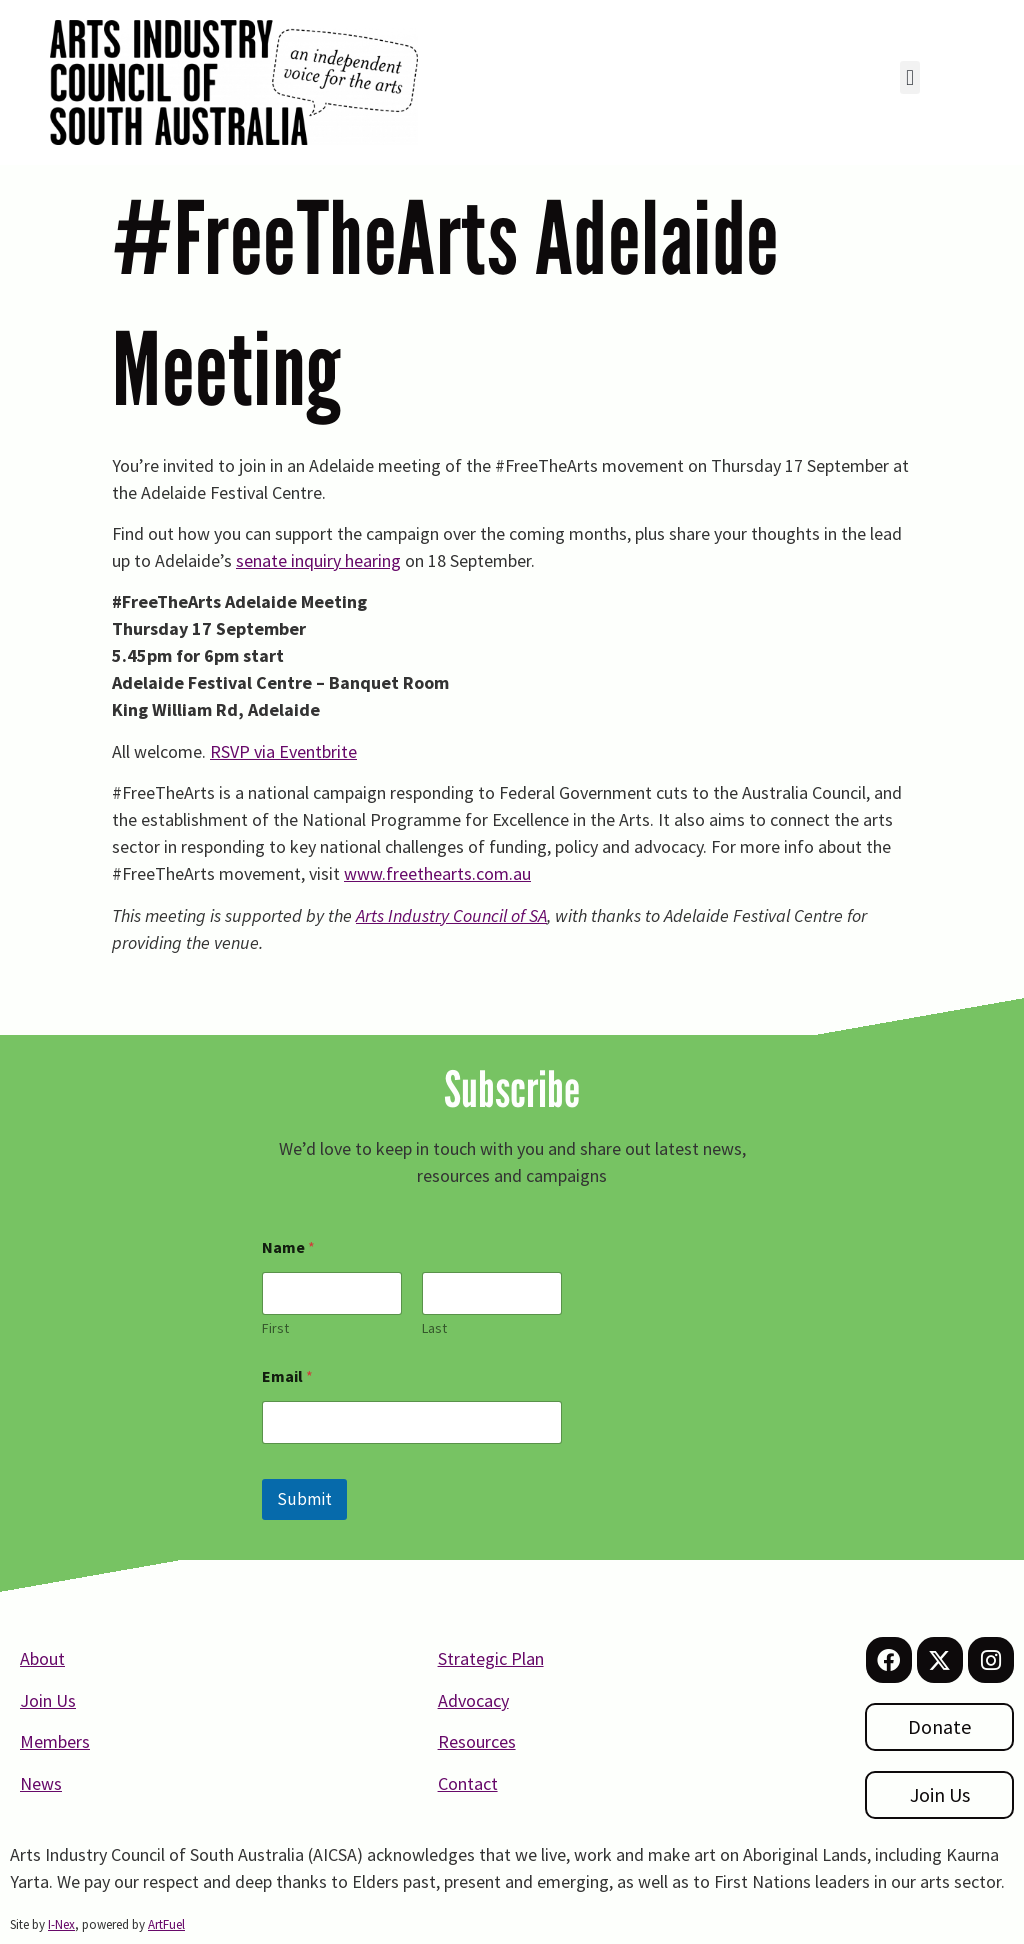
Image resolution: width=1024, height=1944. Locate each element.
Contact (468, 1783)
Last (434, 1328)
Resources (477, 1741)
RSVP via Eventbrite (283, 751)
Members (55, 1741)
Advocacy (473, 1700)
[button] (909, 77)
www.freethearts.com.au (437, 873)
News (41, 1783)
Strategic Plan (491, 1658)
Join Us (48, 1700)
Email (287, 1376)
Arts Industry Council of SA (451, 915)
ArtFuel (166, 1924)
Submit (304, 1499)
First (275, 1328)
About (42, 1658)
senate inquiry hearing (318, 560)
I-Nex (61, 1924)
